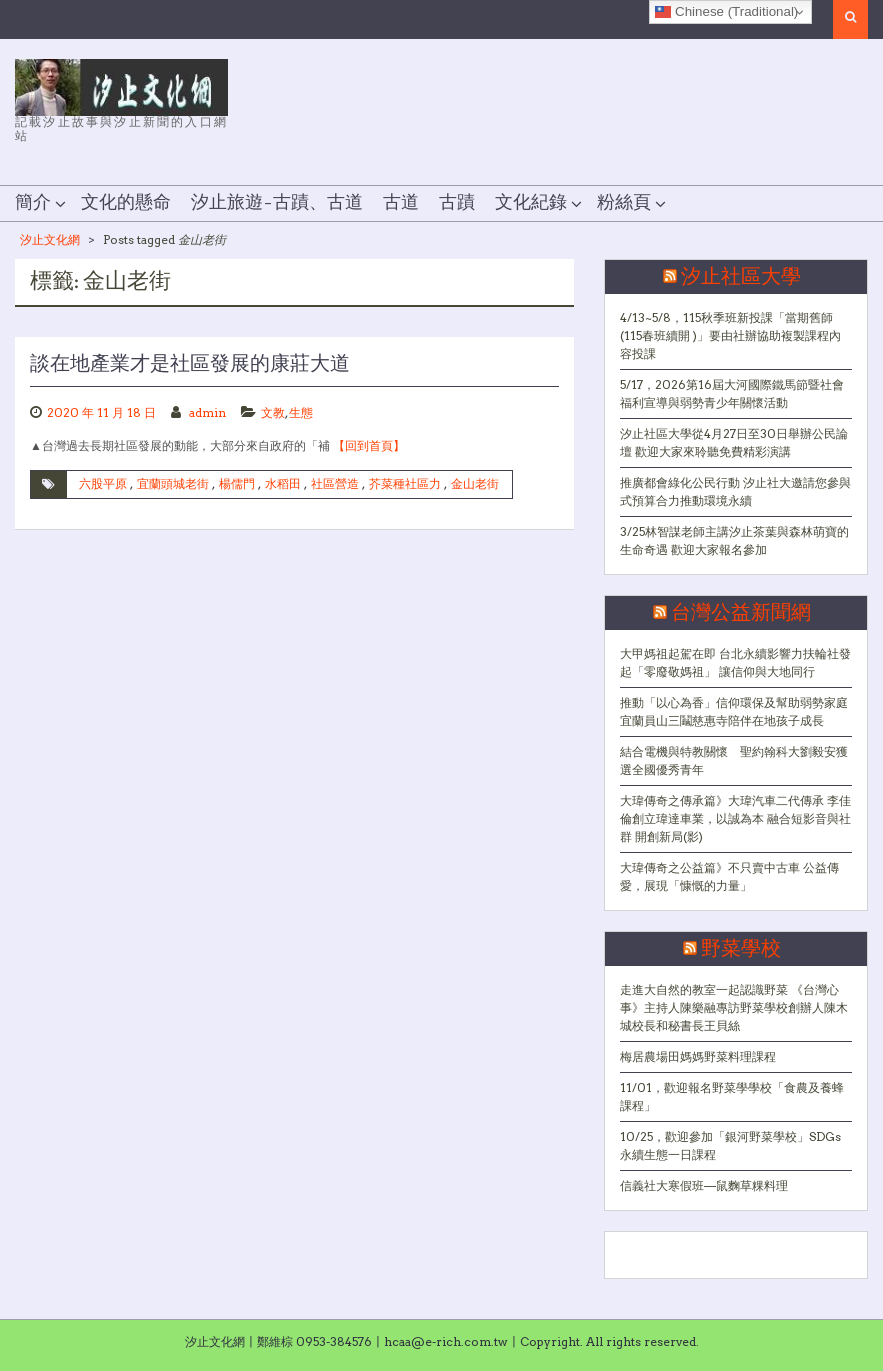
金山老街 (475, 483)
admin (207, 412)
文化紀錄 (531, 203)
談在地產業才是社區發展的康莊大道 (190, 364)
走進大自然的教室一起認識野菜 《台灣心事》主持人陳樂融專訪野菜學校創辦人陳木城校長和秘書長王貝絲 (734, 1007)
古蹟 (457, 203)
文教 (273, 412)
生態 (301, 412)
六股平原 (103, 483)
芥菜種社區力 (405, 483)
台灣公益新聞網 (741, 613)
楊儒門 (237, 483)
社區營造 (335, 483)
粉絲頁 (624, 203)
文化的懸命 (126, 203)
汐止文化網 (50, 239)
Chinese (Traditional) (726, 12)
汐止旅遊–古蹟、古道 (277, 203)
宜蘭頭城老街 (173, 483)
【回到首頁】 (369, 445)
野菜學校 (741, 949)
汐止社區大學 (741, 277)
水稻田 (283, 483)
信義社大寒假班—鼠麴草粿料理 (704, 1185)
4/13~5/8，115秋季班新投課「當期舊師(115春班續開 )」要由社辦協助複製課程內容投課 (730, 335)
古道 (401, 203)
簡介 (33, 203)
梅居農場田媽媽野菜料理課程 (698, 1056)
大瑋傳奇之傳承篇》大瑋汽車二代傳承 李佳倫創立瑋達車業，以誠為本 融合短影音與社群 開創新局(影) (735, 818)
